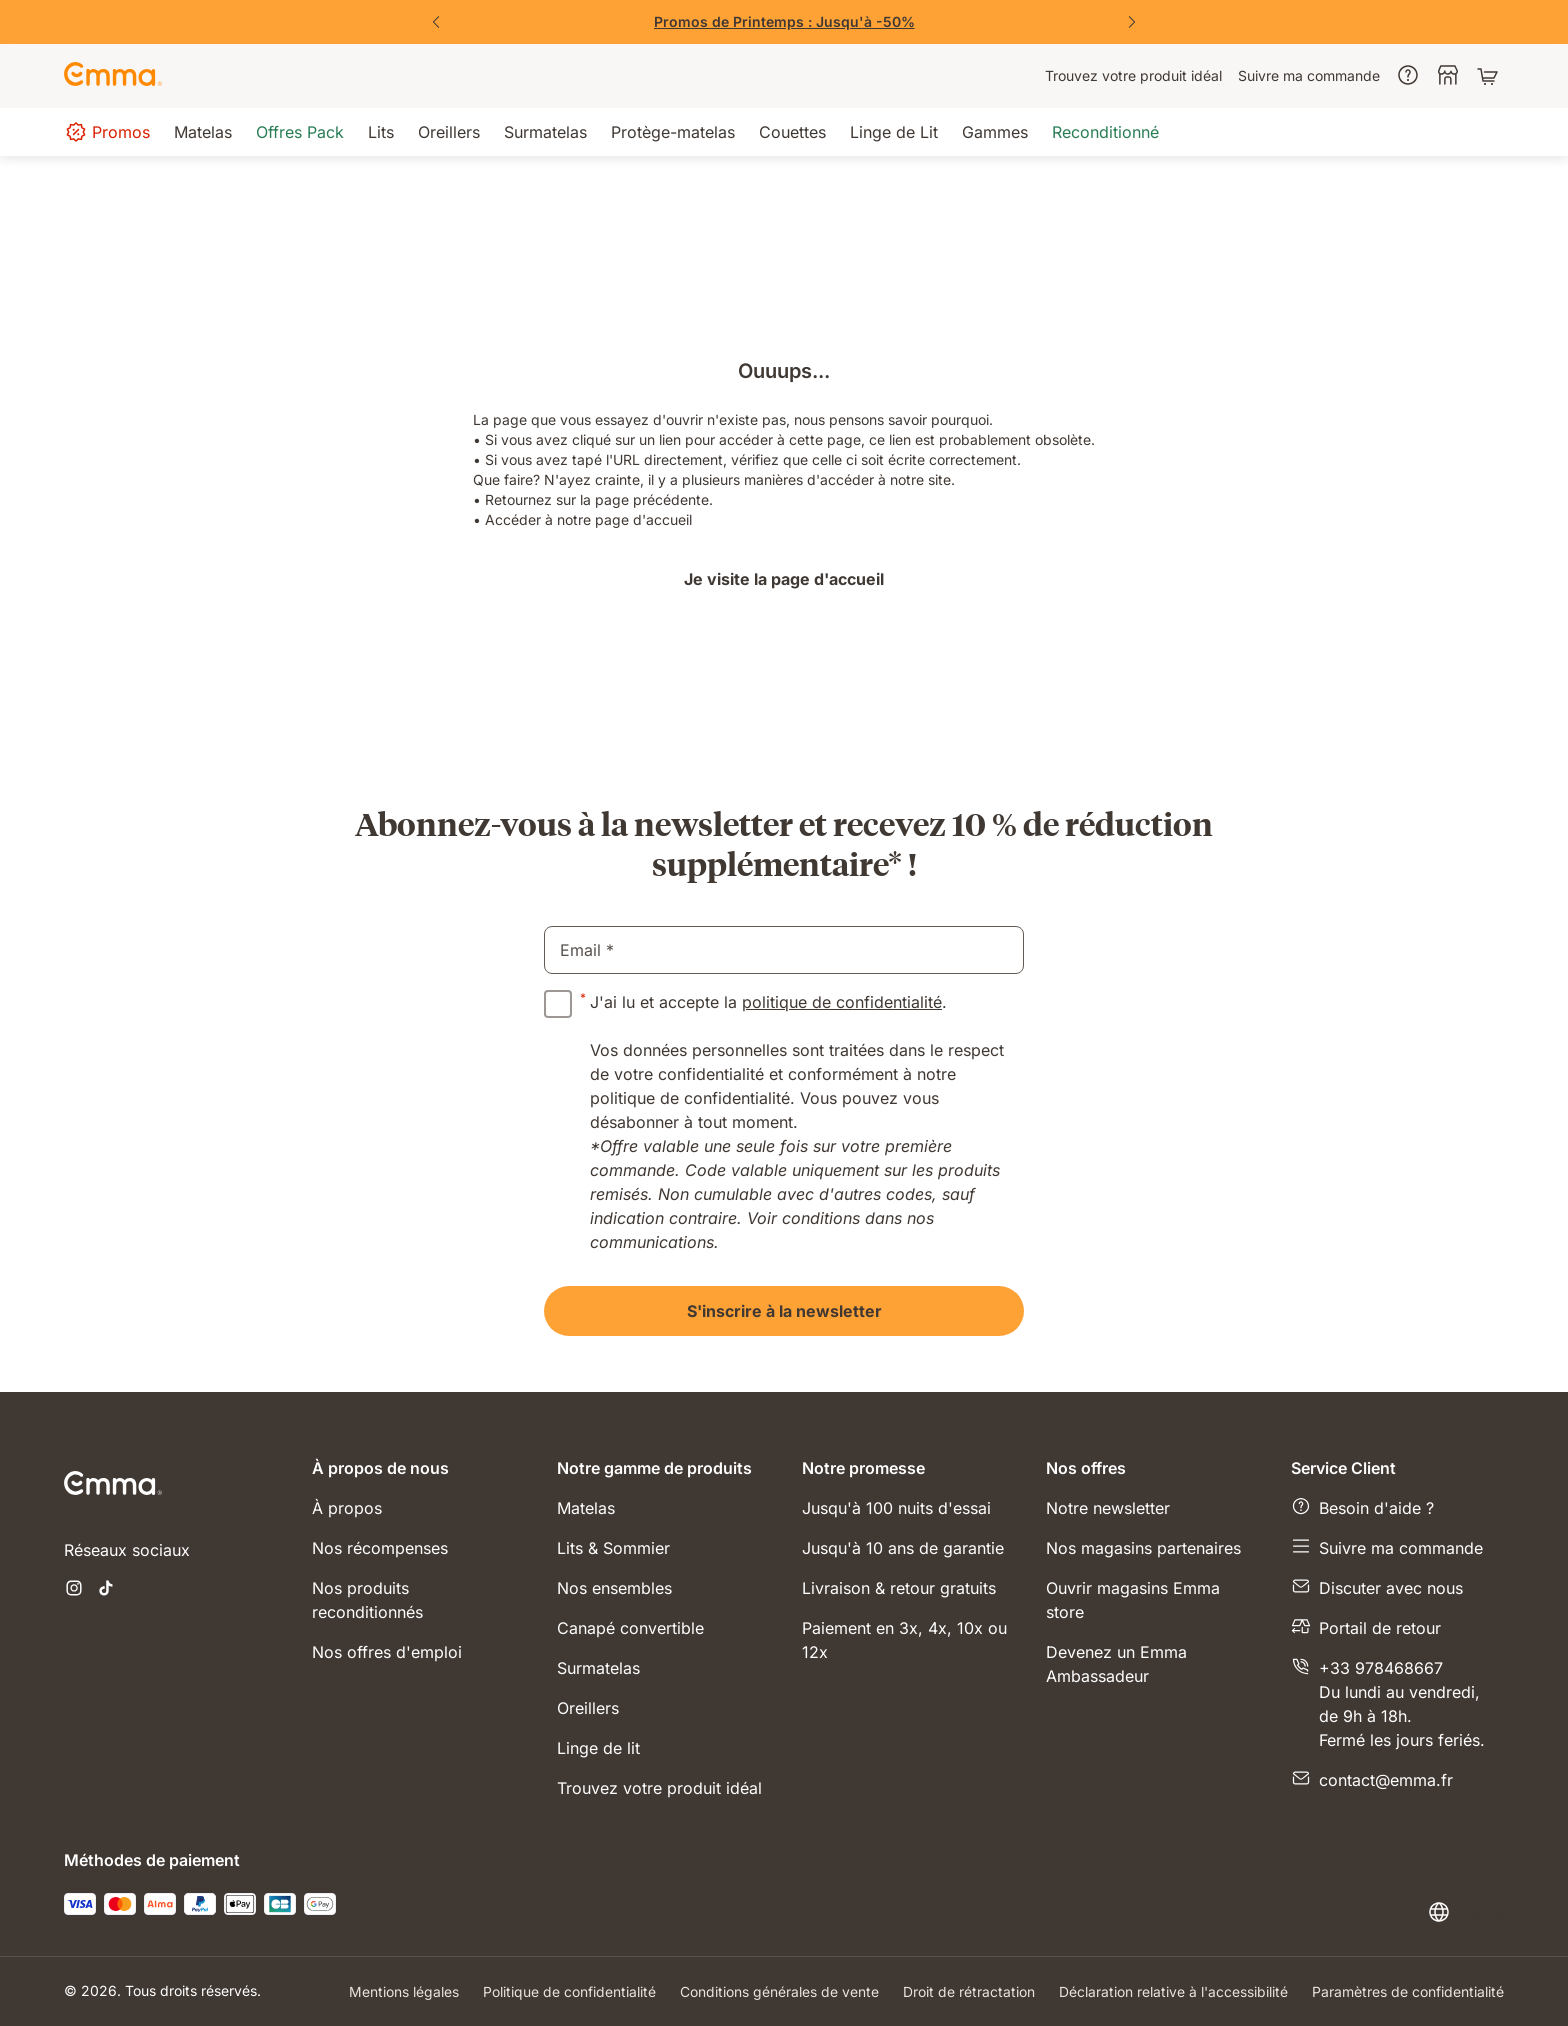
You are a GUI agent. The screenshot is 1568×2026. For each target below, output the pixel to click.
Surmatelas (598, 1668)
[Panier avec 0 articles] (1490, 76)
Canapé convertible (630, 1628)
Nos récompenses (380, 1548)
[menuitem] (1133, 76)
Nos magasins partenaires (1143, 1548)
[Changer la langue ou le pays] (1465, 1912)
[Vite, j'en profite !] (784, 22)
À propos (347, 1508)
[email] (784, 950)
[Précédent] (436, 22)
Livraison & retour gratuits (899, 1588)
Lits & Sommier (613, 1548)
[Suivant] (1132, 22)
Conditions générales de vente (779, 1991)
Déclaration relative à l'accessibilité (1173, 1991)
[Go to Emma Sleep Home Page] (113, 76)
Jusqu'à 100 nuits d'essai (896, 1508)
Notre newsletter (1108, 1508)
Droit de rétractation (969, 1991)
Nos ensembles (614, 1588)
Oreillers (588, 1708)
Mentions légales (404, 1991)
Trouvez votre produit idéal (659, 1788)
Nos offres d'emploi (387, 1652)
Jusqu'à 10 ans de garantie (903, 1548)
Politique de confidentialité (569, 1991)
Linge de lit (598, 1748)
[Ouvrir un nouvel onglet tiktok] (106, 1590)
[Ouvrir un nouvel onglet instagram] (74, 1590)
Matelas (586, 1508)
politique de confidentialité (842, 1002)
